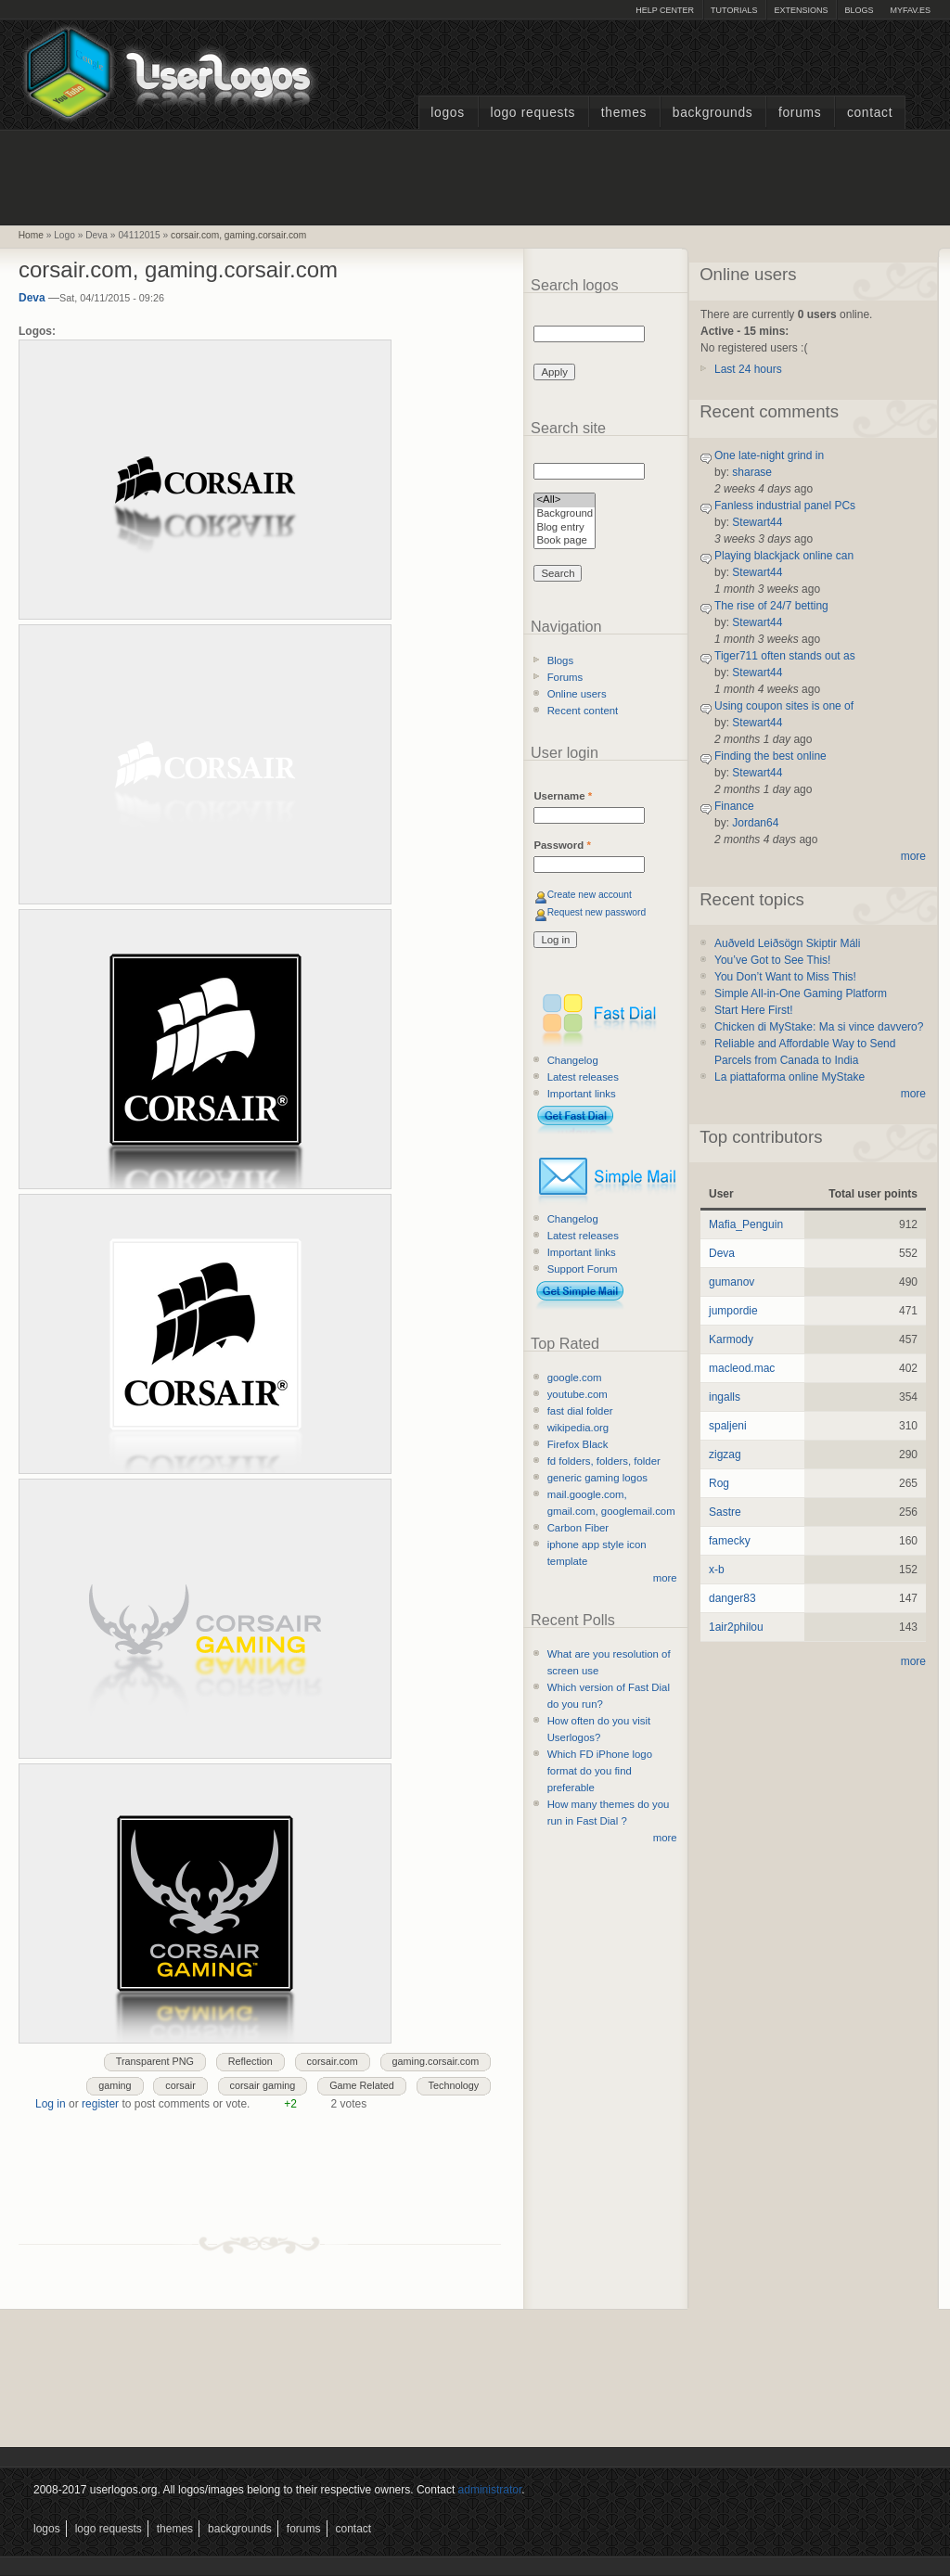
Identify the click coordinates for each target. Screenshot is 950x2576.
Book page (564, 541)
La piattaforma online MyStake (789, 1076)
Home (31, 235)
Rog (719, 1483)
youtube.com (577, 1394)
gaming (114, 2085)
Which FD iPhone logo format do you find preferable (599, 1771)
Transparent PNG (155, 2061)
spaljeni (728, 1425)
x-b (717, 1569)
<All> (564, 500)
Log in (50, 2103)
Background (564, 514)
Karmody (731, 1339)
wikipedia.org (578, 1427)
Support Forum (582, 1269)
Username (562, 795)
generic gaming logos (597, 1477)
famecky (730, 1540)
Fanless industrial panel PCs (784, 505)
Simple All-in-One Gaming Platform (800, 993)
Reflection (250, 2061)
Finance (734, 806)
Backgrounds (713, 113)
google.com (574, 1377)
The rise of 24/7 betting (771, 605)
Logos (447, 113)
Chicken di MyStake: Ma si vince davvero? (818, 1026)
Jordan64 (755, 822)
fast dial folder (580, 1410)
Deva (32, 297)
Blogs (858, 10)
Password (561, 845)
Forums (799, 113)
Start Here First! (753, 1010)
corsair (180, 2085)
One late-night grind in (769, 455)
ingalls (724, 1397)
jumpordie (733, 1310)
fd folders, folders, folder (604, 1461)
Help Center (664, 10)
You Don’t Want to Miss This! (785, 976)
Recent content (583, 710)
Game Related (361, 2085)
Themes (624, 113)
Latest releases (583, 1077)
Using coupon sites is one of (784, 705)
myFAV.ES (910, 10)
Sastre (725, 1512)
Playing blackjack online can (784, 555)
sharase (752, 472)
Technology (454, 2085)
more (665, 1577)
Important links (581, 1093)
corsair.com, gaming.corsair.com (238, 235)
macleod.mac (742, 1368)
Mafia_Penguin (746, 1224)
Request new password (597, 912)
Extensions (801, 10)
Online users (577, 693)
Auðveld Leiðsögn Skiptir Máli (787, 943)
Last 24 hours (748, 369)
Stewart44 (757, 522)
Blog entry (564, 528)
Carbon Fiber (578, 1527)
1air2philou (736, 1627)
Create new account (589, 895)
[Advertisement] (475, 175)
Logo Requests (532, 113)
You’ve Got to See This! (772, 960)
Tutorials (734, 10)
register (100, 2103)
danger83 (732, 1598)
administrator (490, 2489)
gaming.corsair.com (436, 2061)
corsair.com (332, 2061)
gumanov (731, 1281)
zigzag (725, 1454)
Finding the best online (770, 756)
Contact (869, 113)
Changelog (572, 1060)
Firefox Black (578, 1444)
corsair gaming (263, 2085)
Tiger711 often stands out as (784, 655)
